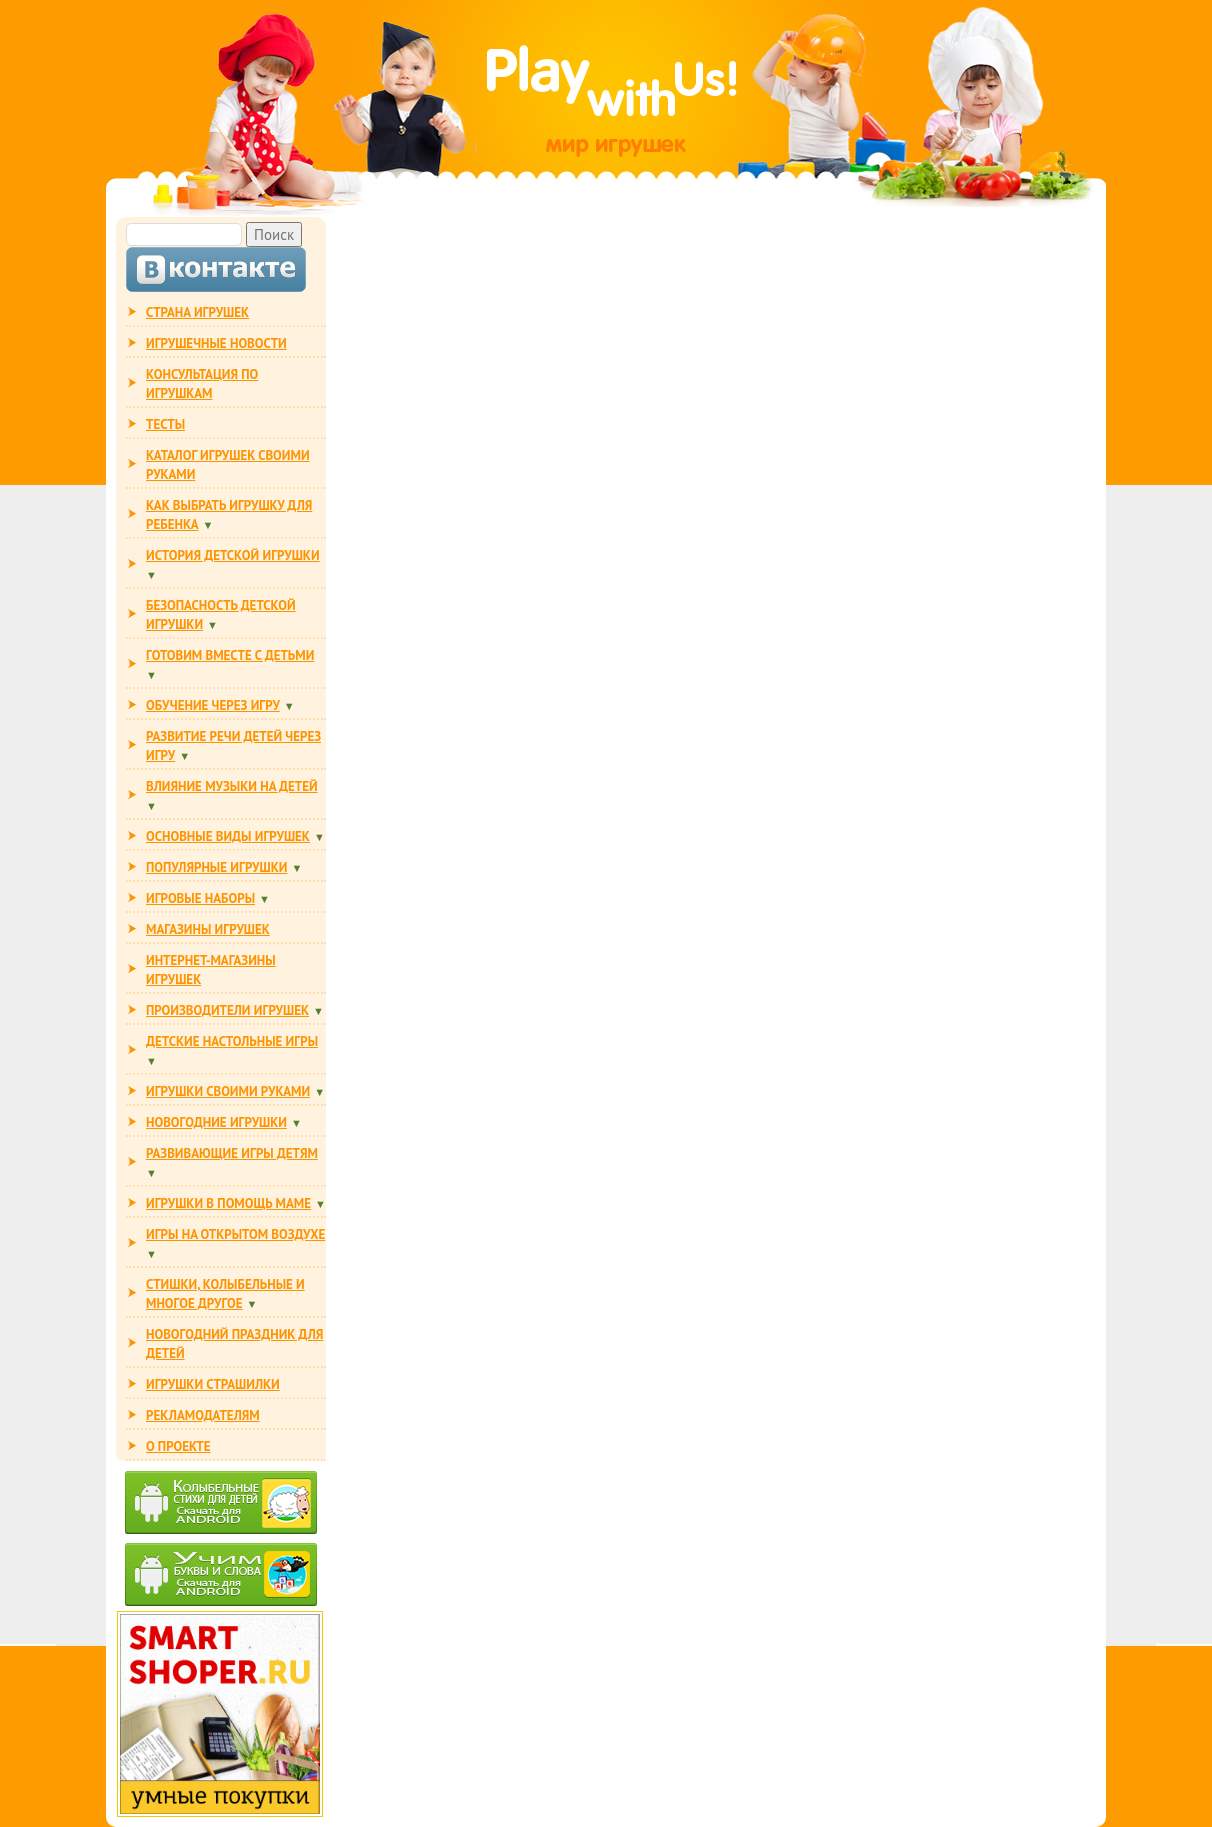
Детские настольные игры (232, 1041)
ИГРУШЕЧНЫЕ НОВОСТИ (216, 343)
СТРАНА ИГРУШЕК (197, 312)
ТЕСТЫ (165, 424)
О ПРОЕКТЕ (178, 1446)
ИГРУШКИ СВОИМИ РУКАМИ (228, 1091)
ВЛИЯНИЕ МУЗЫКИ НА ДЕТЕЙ (232, 786)
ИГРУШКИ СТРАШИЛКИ (213, 1384)
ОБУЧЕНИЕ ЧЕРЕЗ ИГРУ (213, 705)
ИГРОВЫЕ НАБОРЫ (200, 898)
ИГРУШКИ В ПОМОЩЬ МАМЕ (228, 1203)
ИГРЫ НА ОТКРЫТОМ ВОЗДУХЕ (235, 1234)
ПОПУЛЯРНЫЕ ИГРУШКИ (216, 867)
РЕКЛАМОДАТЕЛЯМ (203, 1415)
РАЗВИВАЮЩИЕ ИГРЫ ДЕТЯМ (232, 1153)
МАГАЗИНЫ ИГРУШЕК (208, 929)
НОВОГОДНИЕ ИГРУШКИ (216, 1122)
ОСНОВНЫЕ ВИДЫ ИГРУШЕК (228, 836)
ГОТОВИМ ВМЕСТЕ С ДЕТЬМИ (230, 655)
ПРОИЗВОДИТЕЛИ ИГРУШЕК (227, 1010)
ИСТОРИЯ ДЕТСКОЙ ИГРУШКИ (233, 555)
